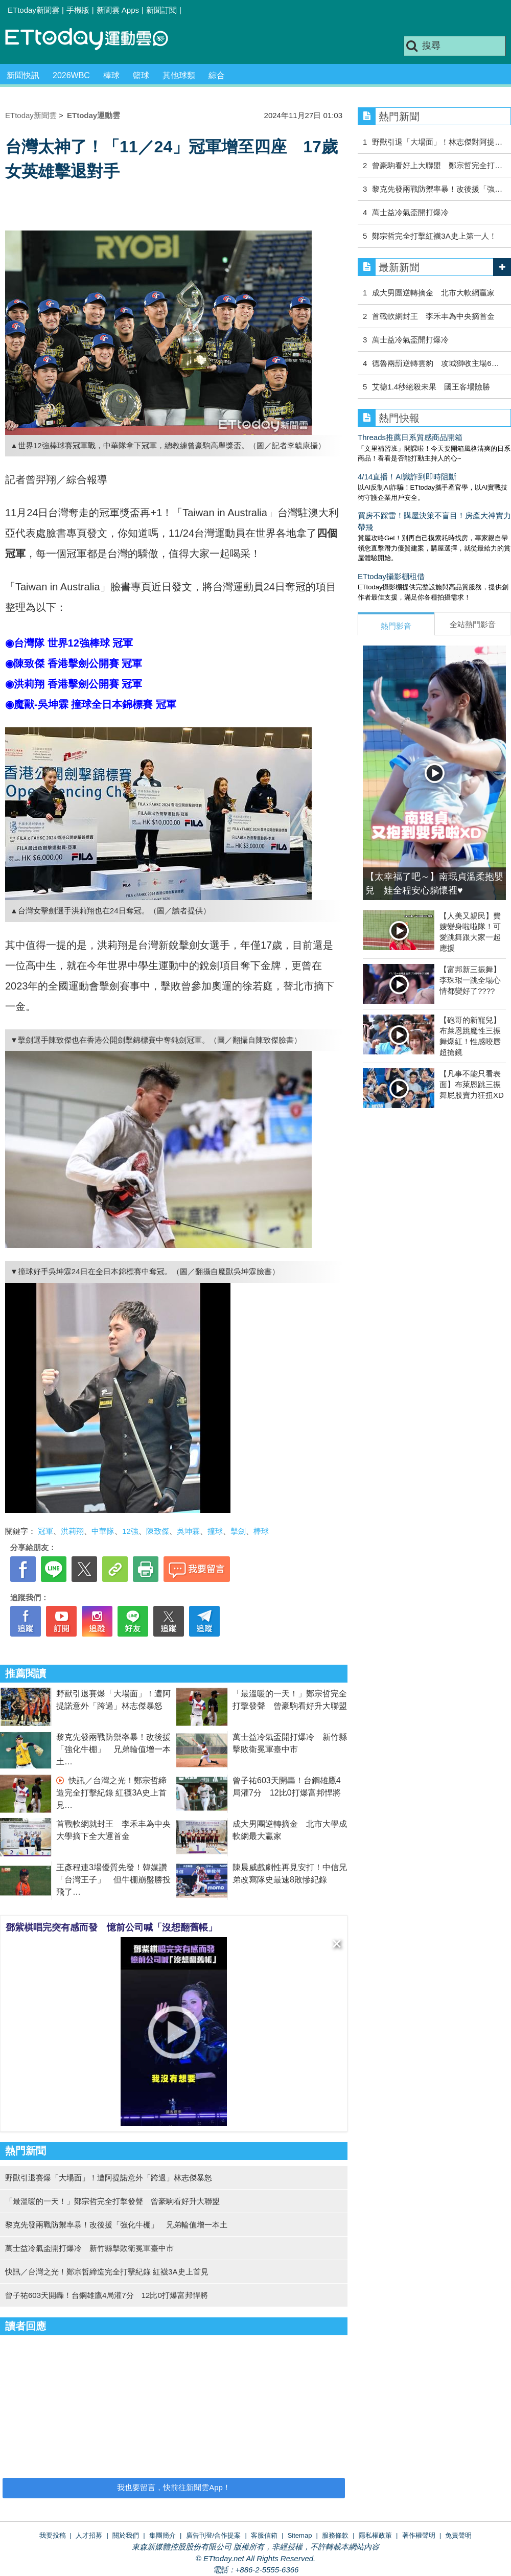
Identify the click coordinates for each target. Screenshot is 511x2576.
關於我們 (125, 2535)
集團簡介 (162, 2535)
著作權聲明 (418, 2535)
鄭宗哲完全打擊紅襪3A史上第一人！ (434, 236)
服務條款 (335, 2535)
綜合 (216, 75)
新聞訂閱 (161, 10)
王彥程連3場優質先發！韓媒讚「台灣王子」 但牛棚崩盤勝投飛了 (113, 1879)
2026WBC (71, 75)
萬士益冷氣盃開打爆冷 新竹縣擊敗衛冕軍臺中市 (89, 2248)
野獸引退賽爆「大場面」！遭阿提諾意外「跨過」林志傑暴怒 (108, 2177)
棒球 (111, 75)
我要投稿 (52, 2535)
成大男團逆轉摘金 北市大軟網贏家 (433, 292)
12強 (130, 1531)
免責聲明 (458, 2535)
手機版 (77, 10)
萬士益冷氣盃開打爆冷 (410, 212)
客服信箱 (264, 2535)
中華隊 (102, 1531)
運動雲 (94, 39)
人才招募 (89, 2535)
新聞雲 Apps (118, 10)
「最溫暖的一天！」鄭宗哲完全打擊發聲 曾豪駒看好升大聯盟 (112, 2201)
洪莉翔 (72, 1531)
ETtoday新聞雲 (33, 10)
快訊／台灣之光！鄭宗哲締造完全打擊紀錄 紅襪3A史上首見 (111, 1792)
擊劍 (238, 1531)
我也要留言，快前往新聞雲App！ (173, 2487)
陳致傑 (157, 1531)
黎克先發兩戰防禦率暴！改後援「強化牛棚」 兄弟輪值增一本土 (113, 1749)
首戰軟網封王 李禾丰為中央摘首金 (433, 316)
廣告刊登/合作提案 (213, 2535)
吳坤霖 (188, 1531)
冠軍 (45, 1531)
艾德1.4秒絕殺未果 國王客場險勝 (431, 386)
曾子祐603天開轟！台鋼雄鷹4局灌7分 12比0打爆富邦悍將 (106, 2295)
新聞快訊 (23, 75)
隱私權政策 (375, 2535)
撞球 (215, 1531)
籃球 (141, 75)
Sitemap (300, 2535)
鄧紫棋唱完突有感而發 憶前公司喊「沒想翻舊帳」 (111, 1927)
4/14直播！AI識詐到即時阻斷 (407, 476)
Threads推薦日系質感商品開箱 (410, 437)
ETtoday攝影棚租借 (391, 576)
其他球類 (178, 75)
